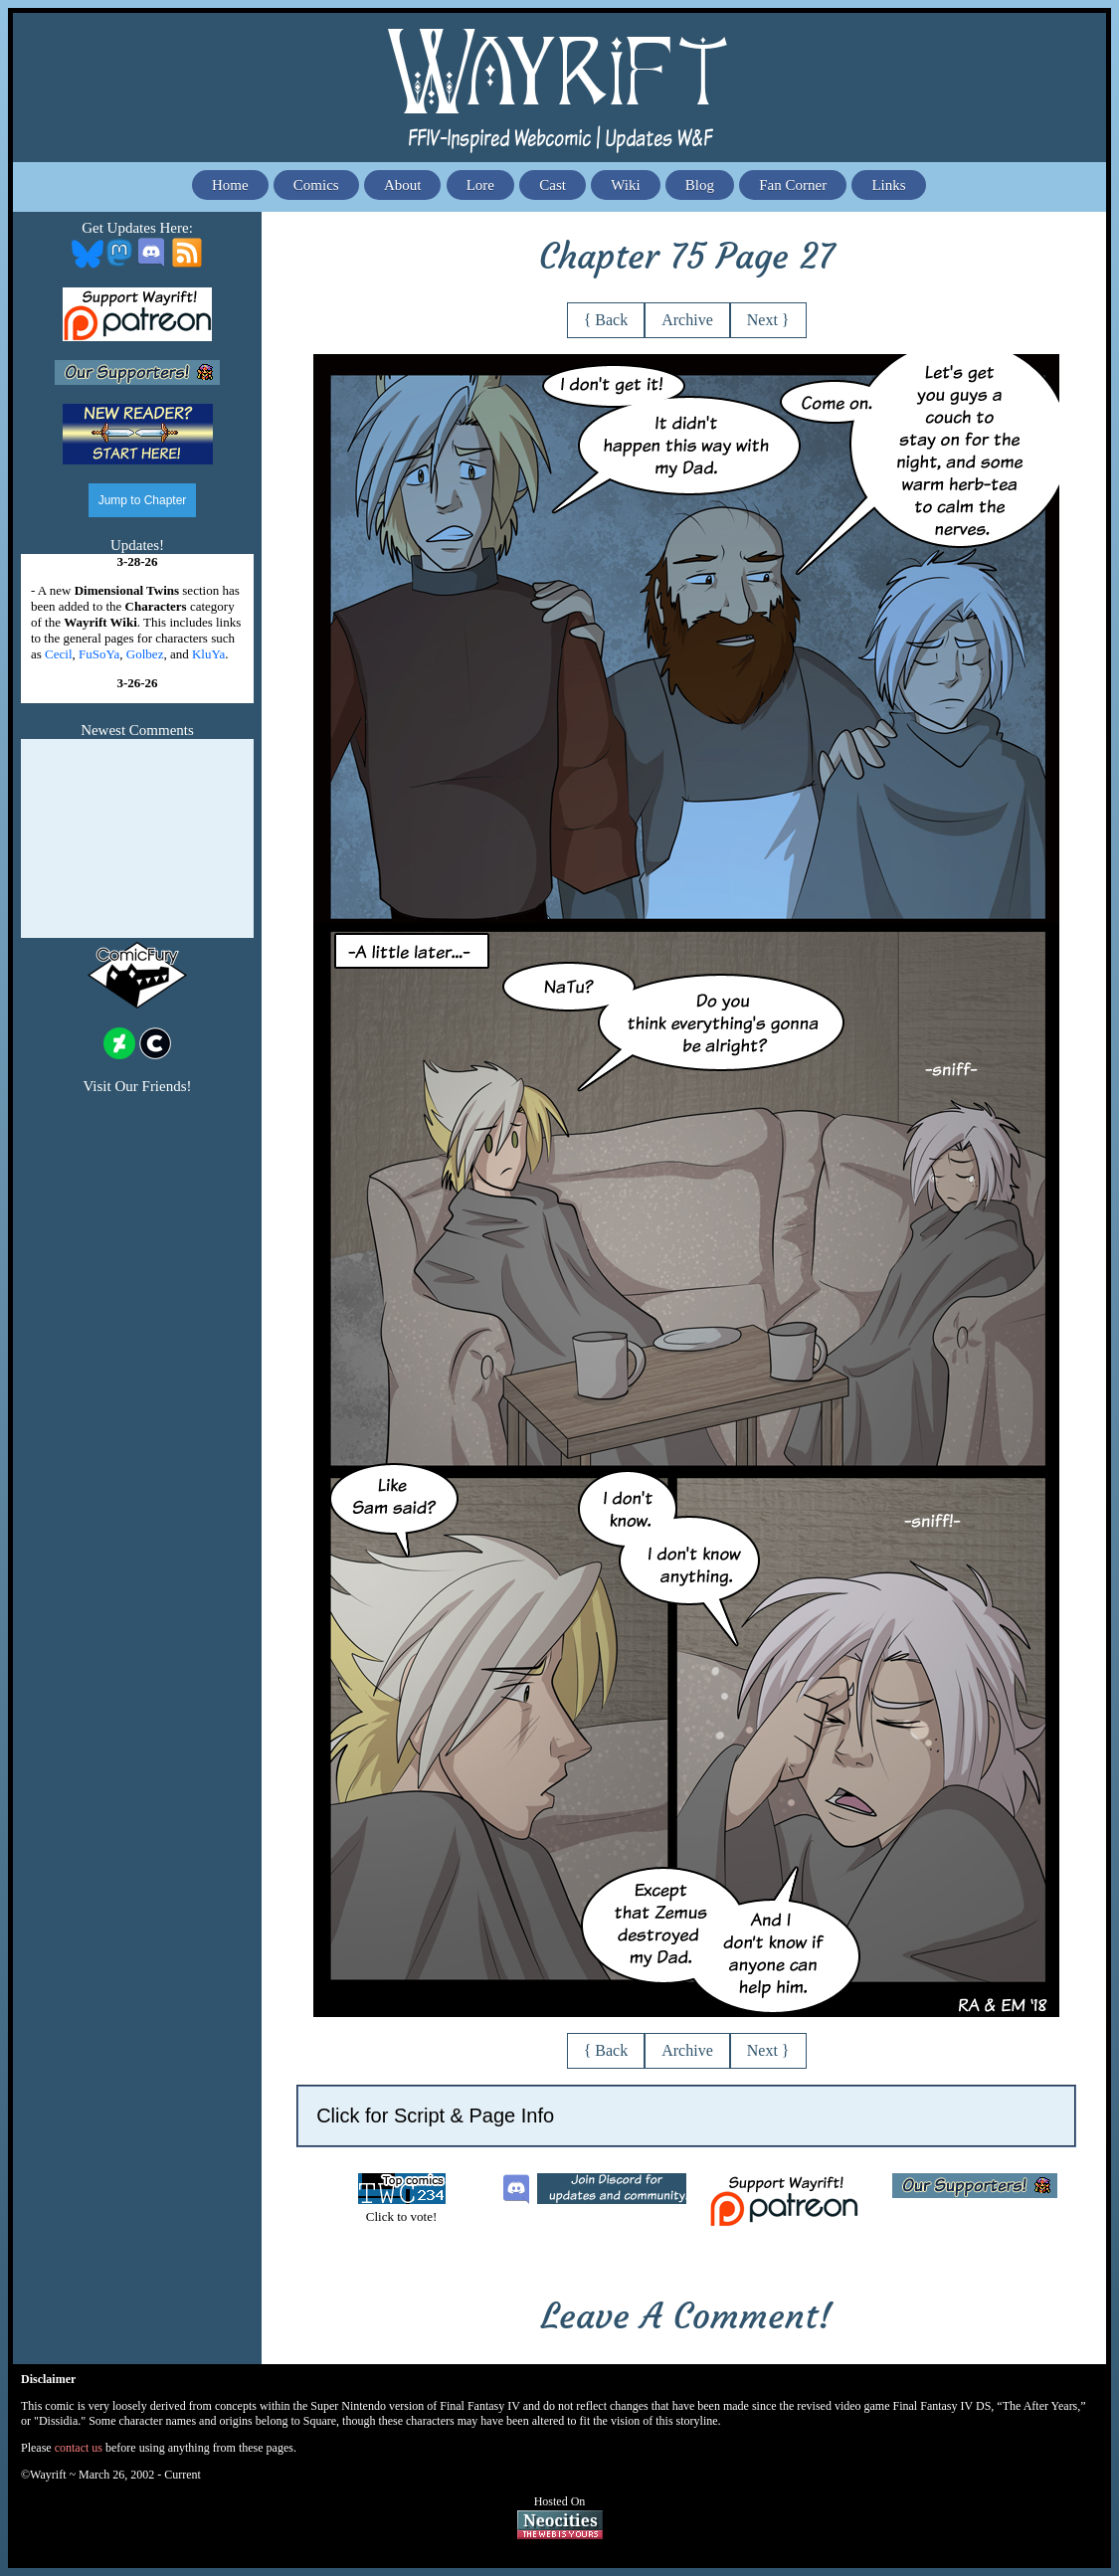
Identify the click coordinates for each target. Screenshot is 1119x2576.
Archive (687, 319)
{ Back (606, 319)
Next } (768, 319)
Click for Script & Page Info (435, 2115)
